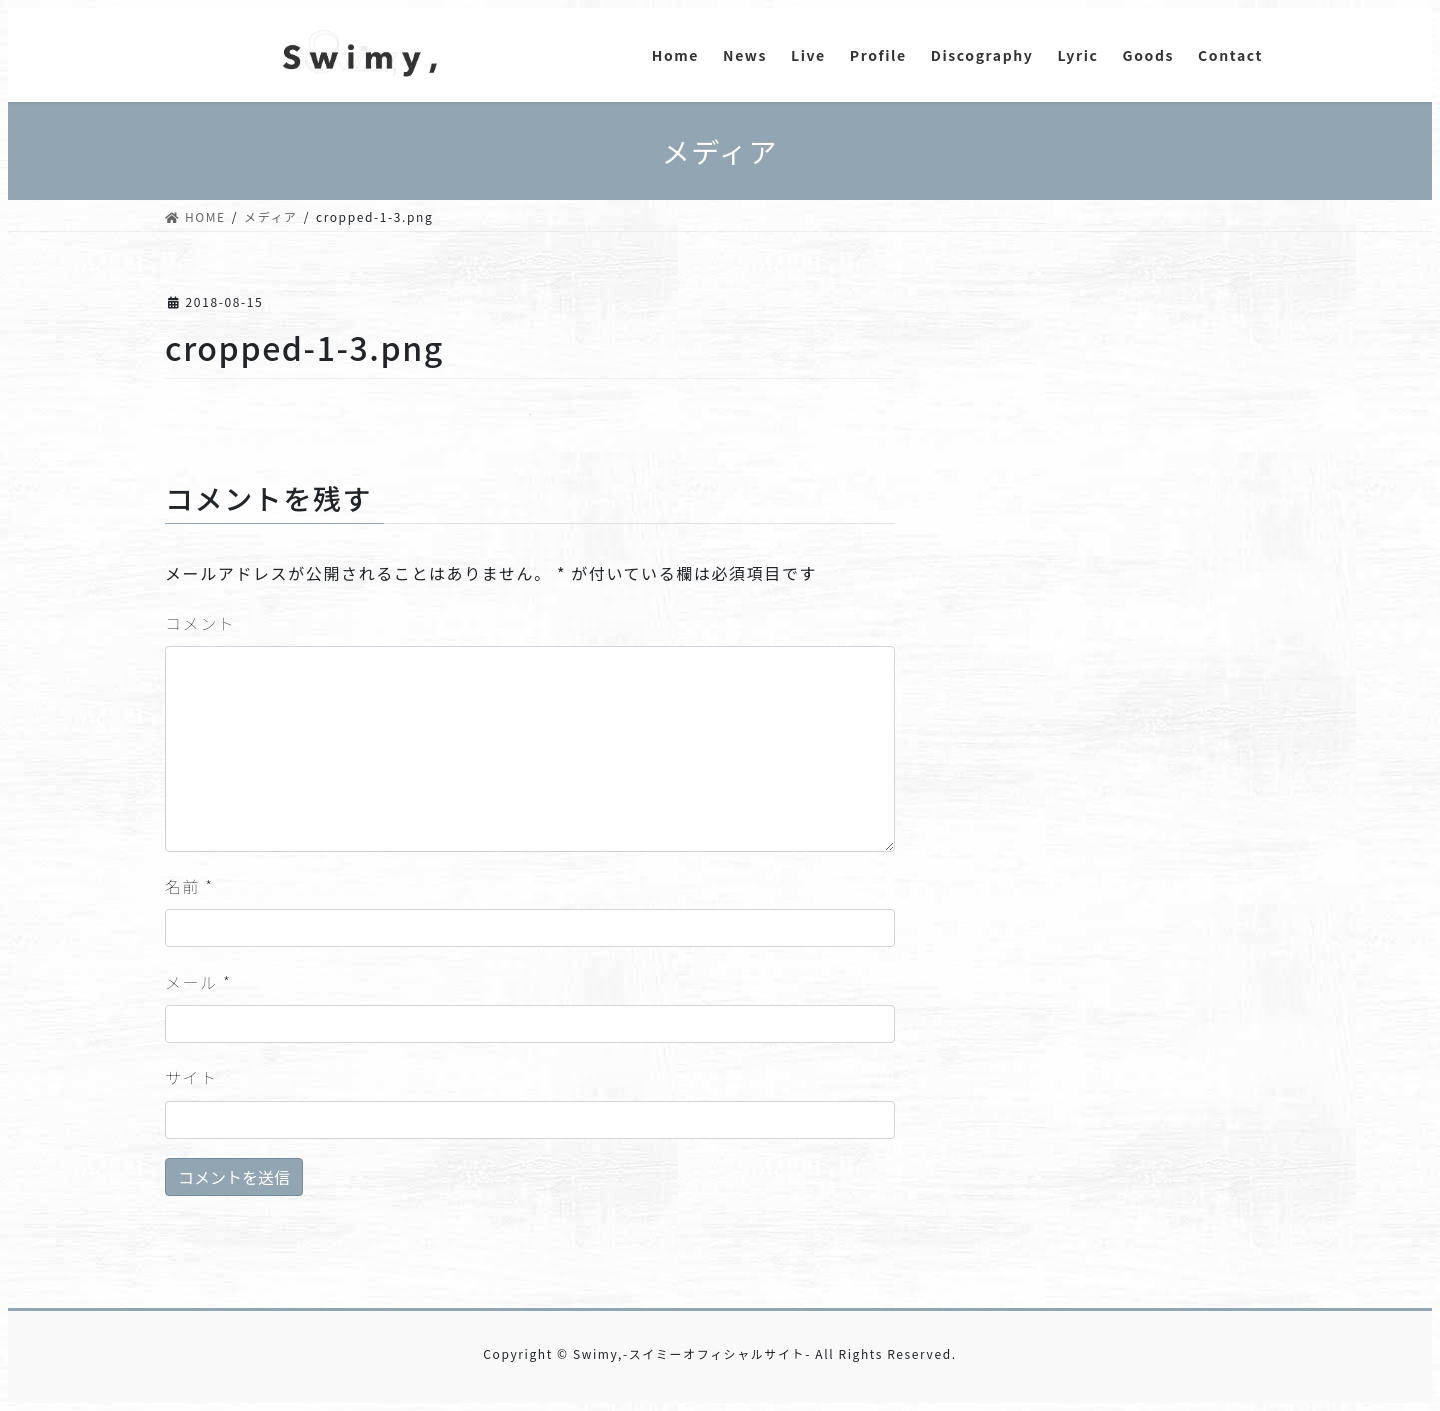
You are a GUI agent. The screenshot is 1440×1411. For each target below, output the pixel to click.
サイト (191, 1077)
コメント (200, 623)
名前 (189, 886)
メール (198, 982)
